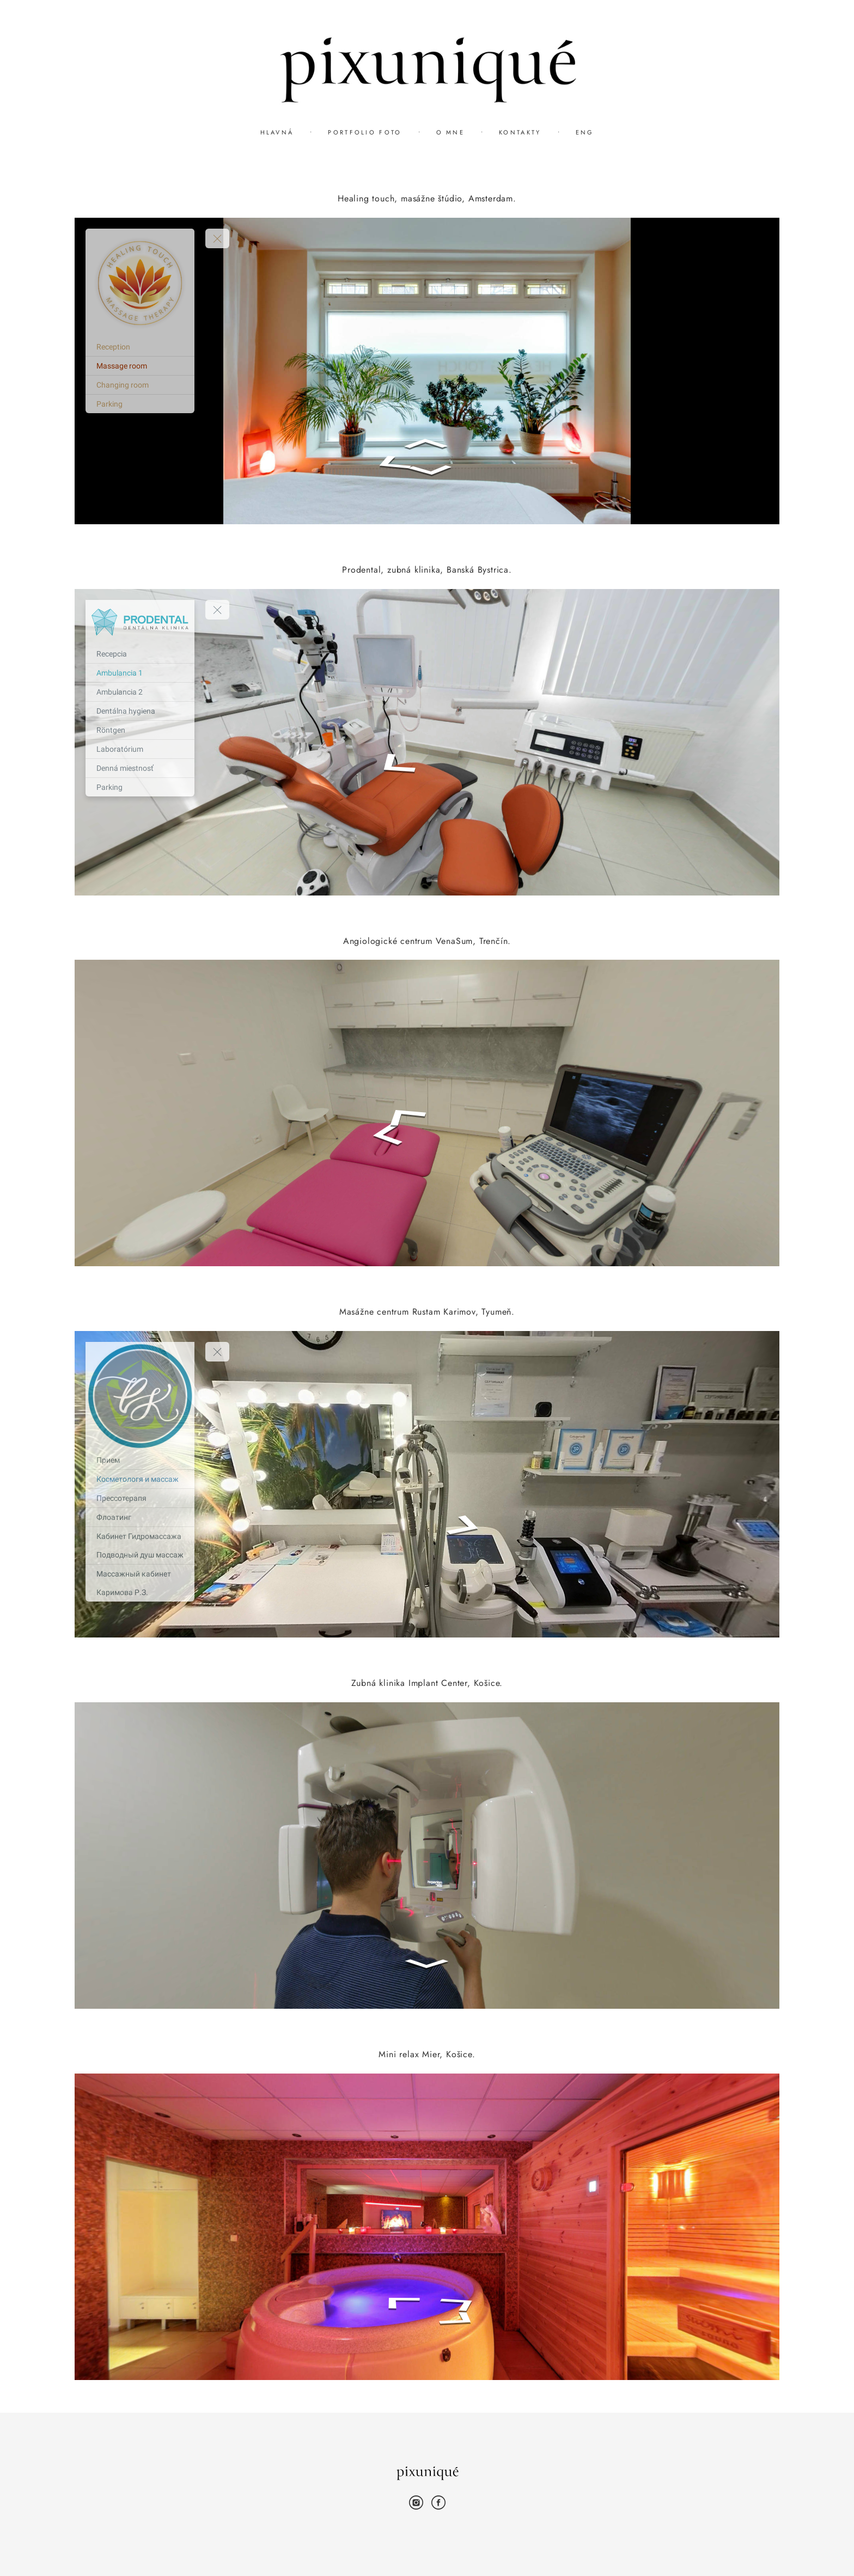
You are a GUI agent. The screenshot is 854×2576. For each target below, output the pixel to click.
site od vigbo (427, 2550)
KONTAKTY (520, 132)
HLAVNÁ (277, 132)
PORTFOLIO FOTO (364, 132)
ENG (585, 132)
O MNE (450, 132)
